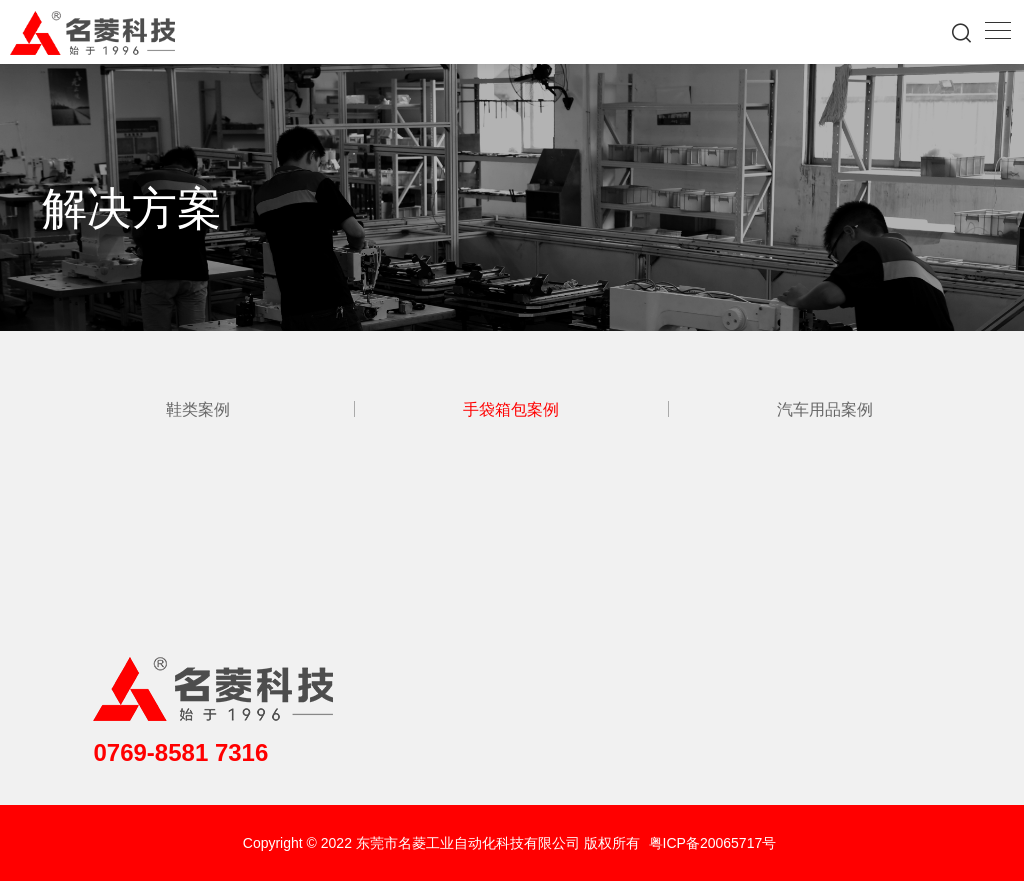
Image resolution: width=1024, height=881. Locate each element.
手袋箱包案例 (511, 409)
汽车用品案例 (825, 409)
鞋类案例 (198, 409)
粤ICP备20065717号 (713, 843)
